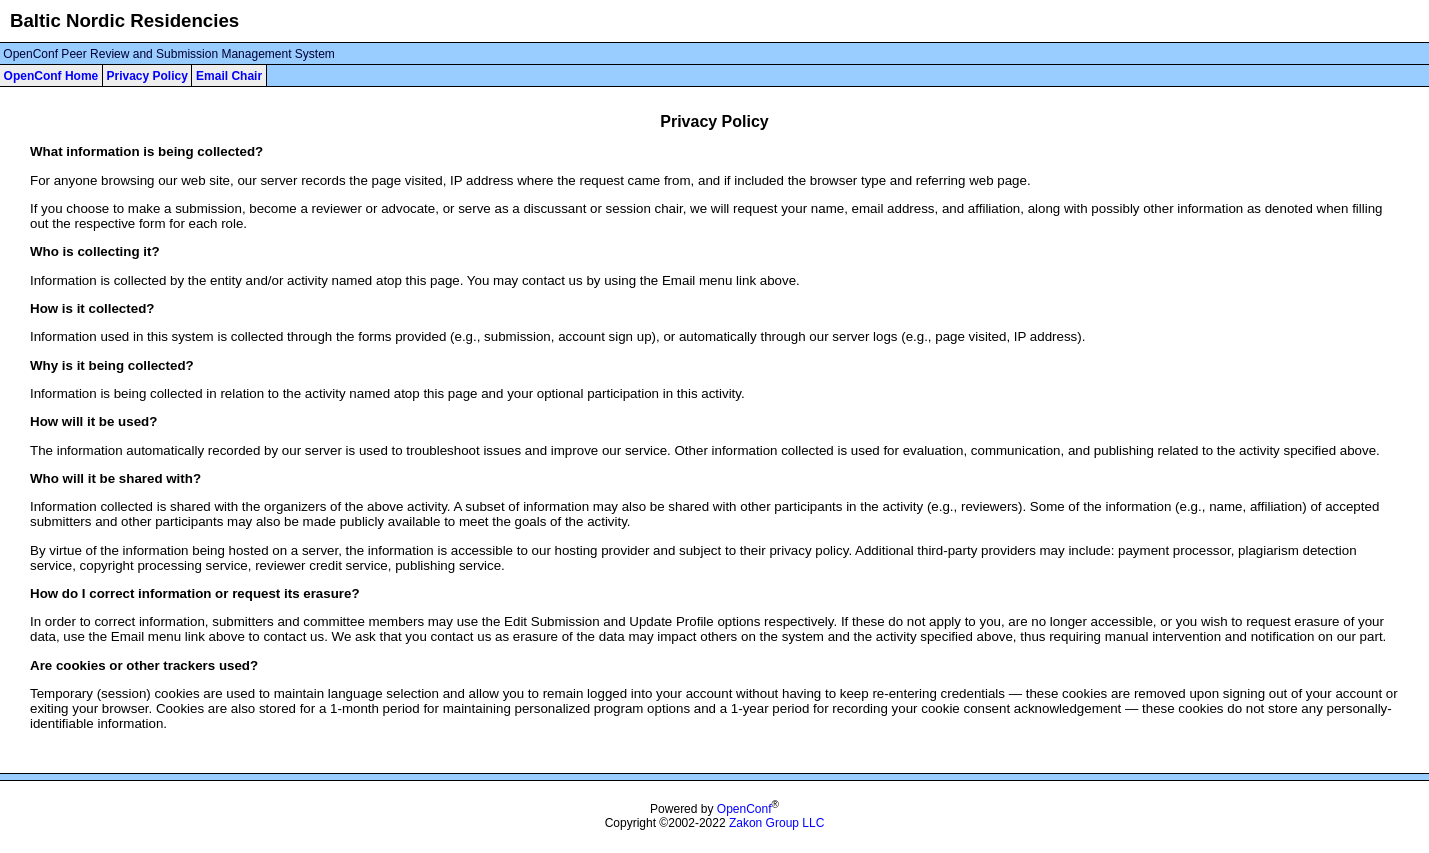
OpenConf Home (51, 76)
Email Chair (229, 76)
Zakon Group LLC (776, 823)
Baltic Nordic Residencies (124, 20)
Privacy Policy (146, 76)
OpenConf (744, 809)
